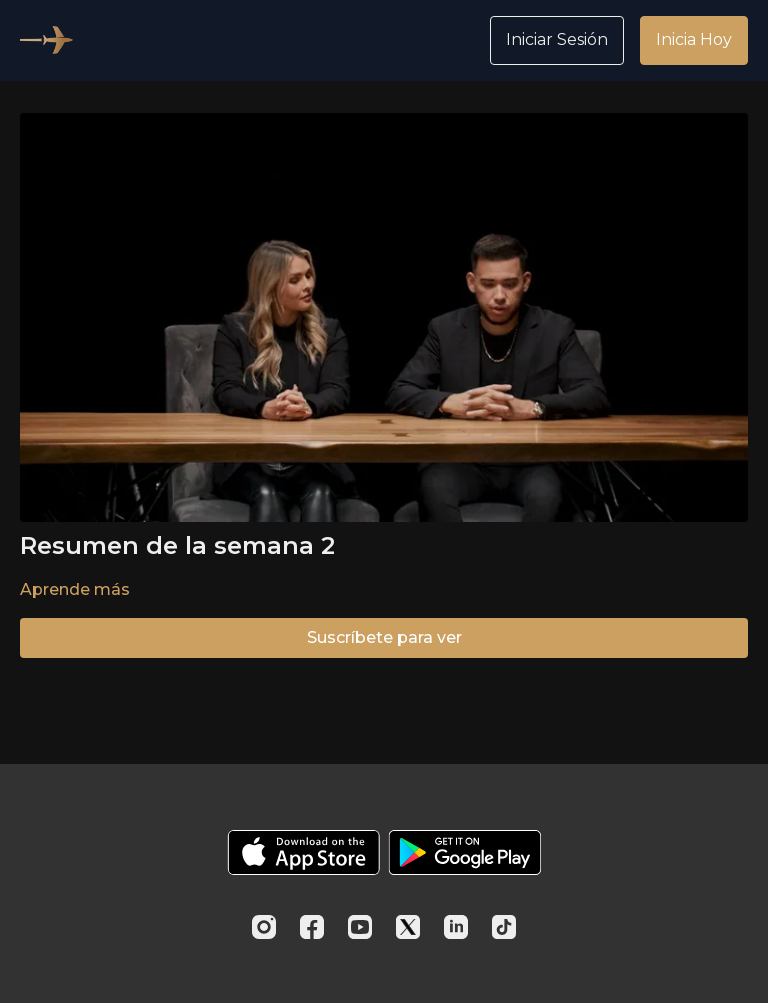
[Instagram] (264, 927)
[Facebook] (312, 927)
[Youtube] (360, 927)
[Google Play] (465, 852)
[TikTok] (504, 927)
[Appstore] (303, 852)
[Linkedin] (456, 927)
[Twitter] (408, 927)
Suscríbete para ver (384, 637)
